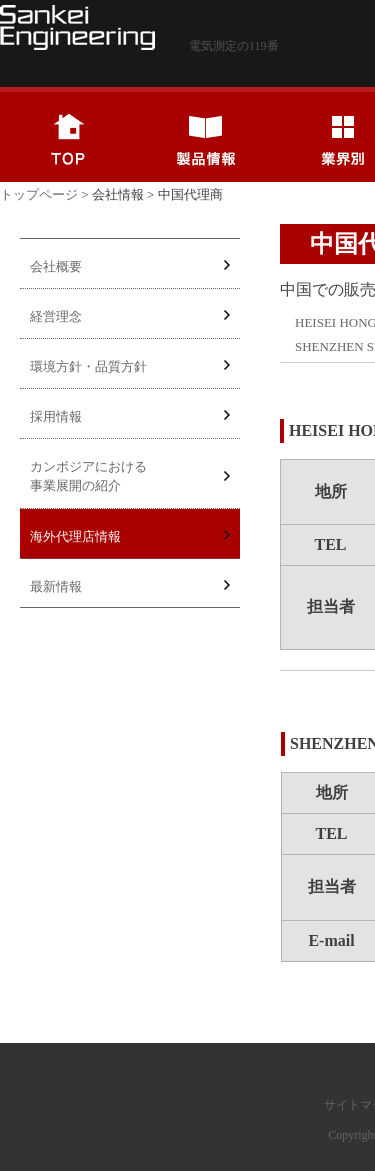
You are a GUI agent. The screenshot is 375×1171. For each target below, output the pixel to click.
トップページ (39, 194)
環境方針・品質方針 (130, 366)
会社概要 (130, 266)
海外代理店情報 (130, 536)
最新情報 (130, 586)
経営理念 (130, 316)
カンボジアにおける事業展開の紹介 (130, 476)
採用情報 (130, 416)
